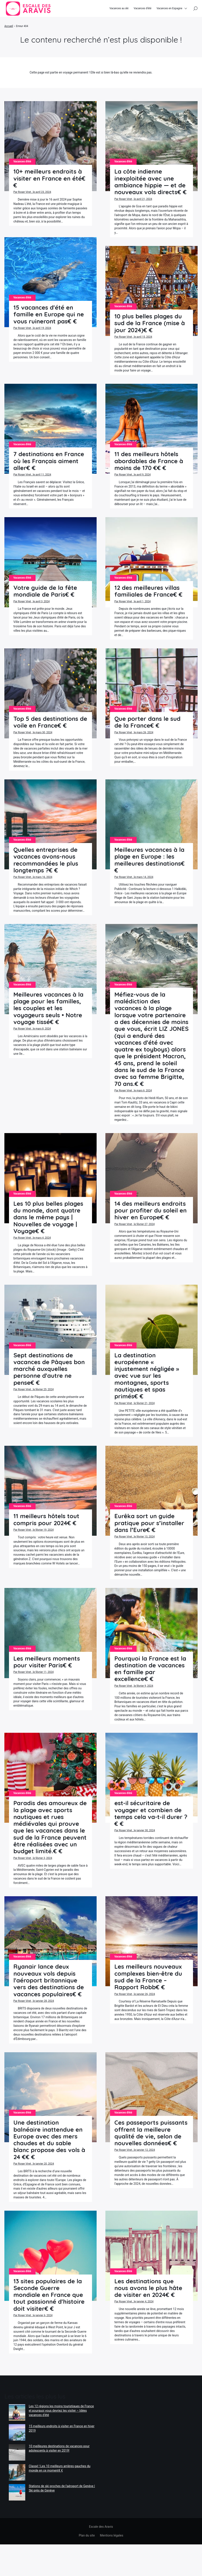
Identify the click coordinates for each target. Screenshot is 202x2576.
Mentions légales (111, 2567)
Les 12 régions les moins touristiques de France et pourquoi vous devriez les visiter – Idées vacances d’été (61, 2442)
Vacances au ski (119, 8)
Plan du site (87, 2567)
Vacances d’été (143, 8)
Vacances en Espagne (169, 8)
